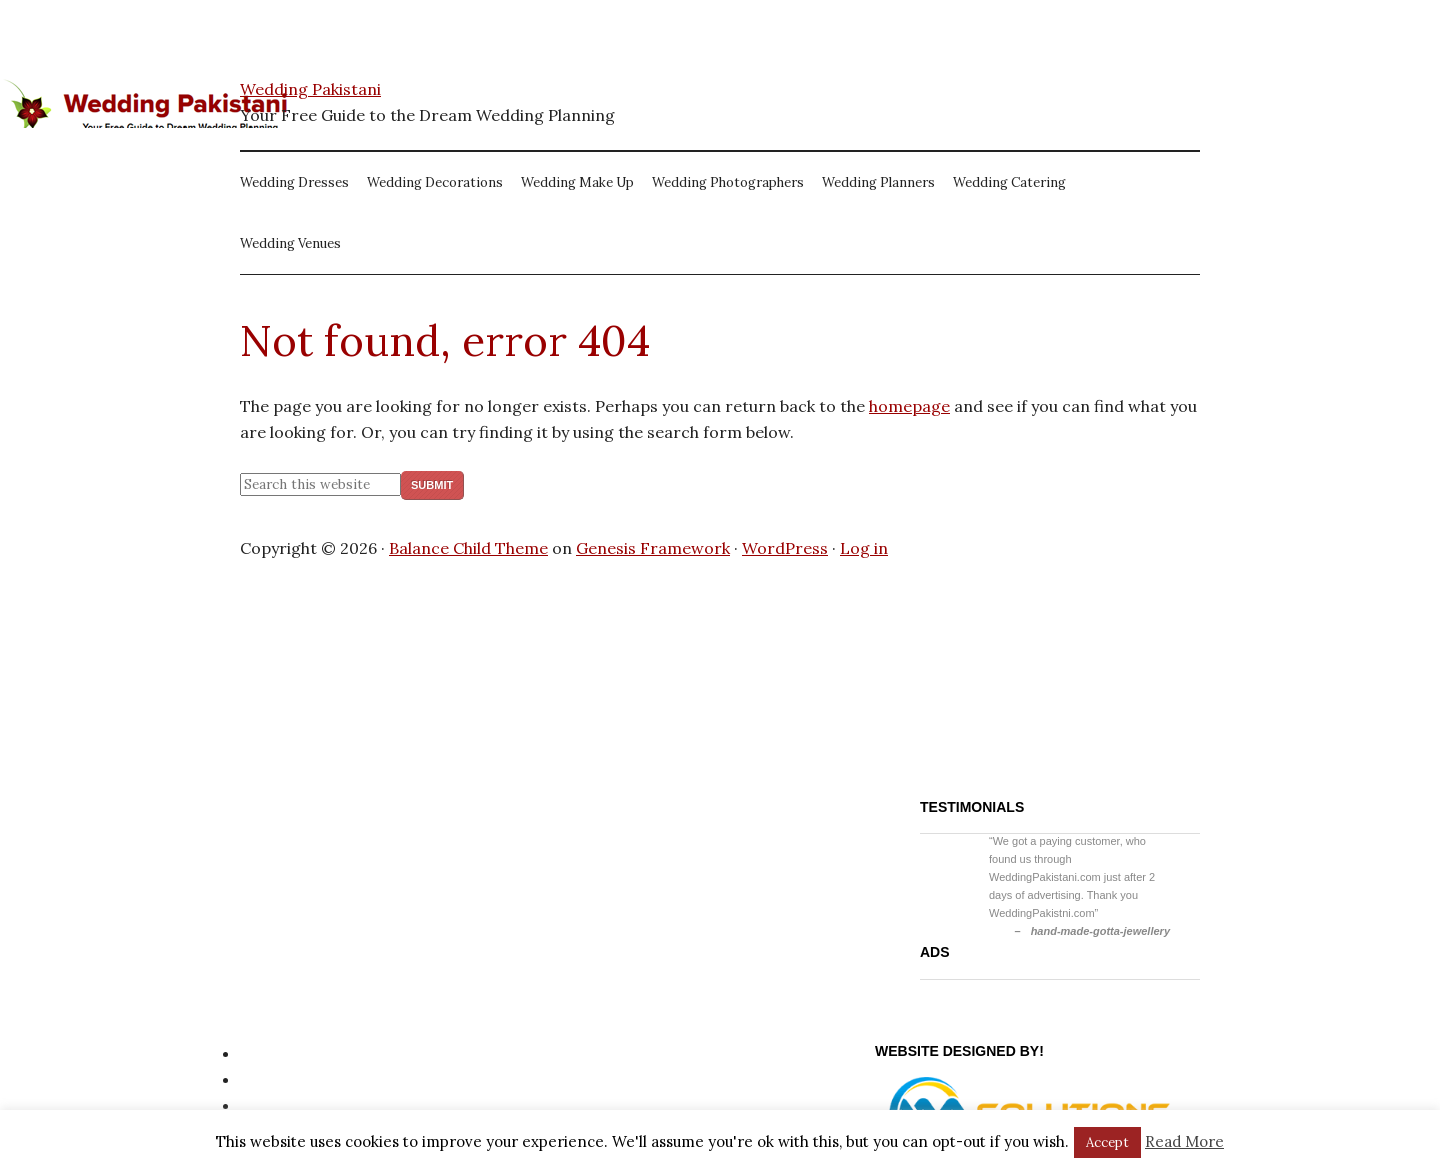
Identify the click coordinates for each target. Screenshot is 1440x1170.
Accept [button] (1107, 1142)
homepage (909, 406)
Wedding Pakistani (310, 89)
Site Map (273, 1079)
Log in (864, 548)
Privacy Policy (292, 1053)
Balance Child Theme (468, 548)
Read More (1184, 1141)
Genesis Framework (653, 548)
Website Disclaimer (313, 1105)
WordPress (785, 548)
